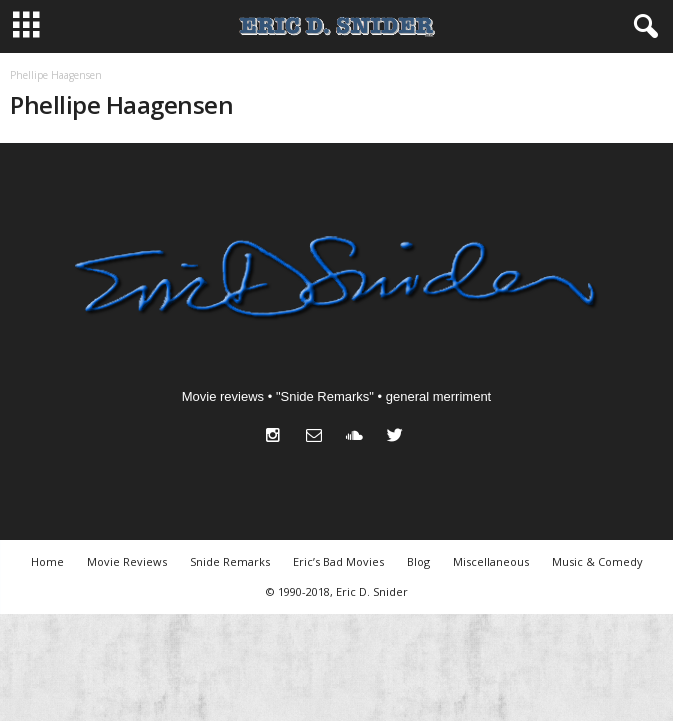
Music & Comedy (597, 561)
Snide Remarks (230, 561)
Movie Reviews (127, 561)
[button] (642, 27)
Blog (418, 561)
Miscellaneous (491, 561)
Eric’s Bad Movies (338, 561)
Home (47, 561)
